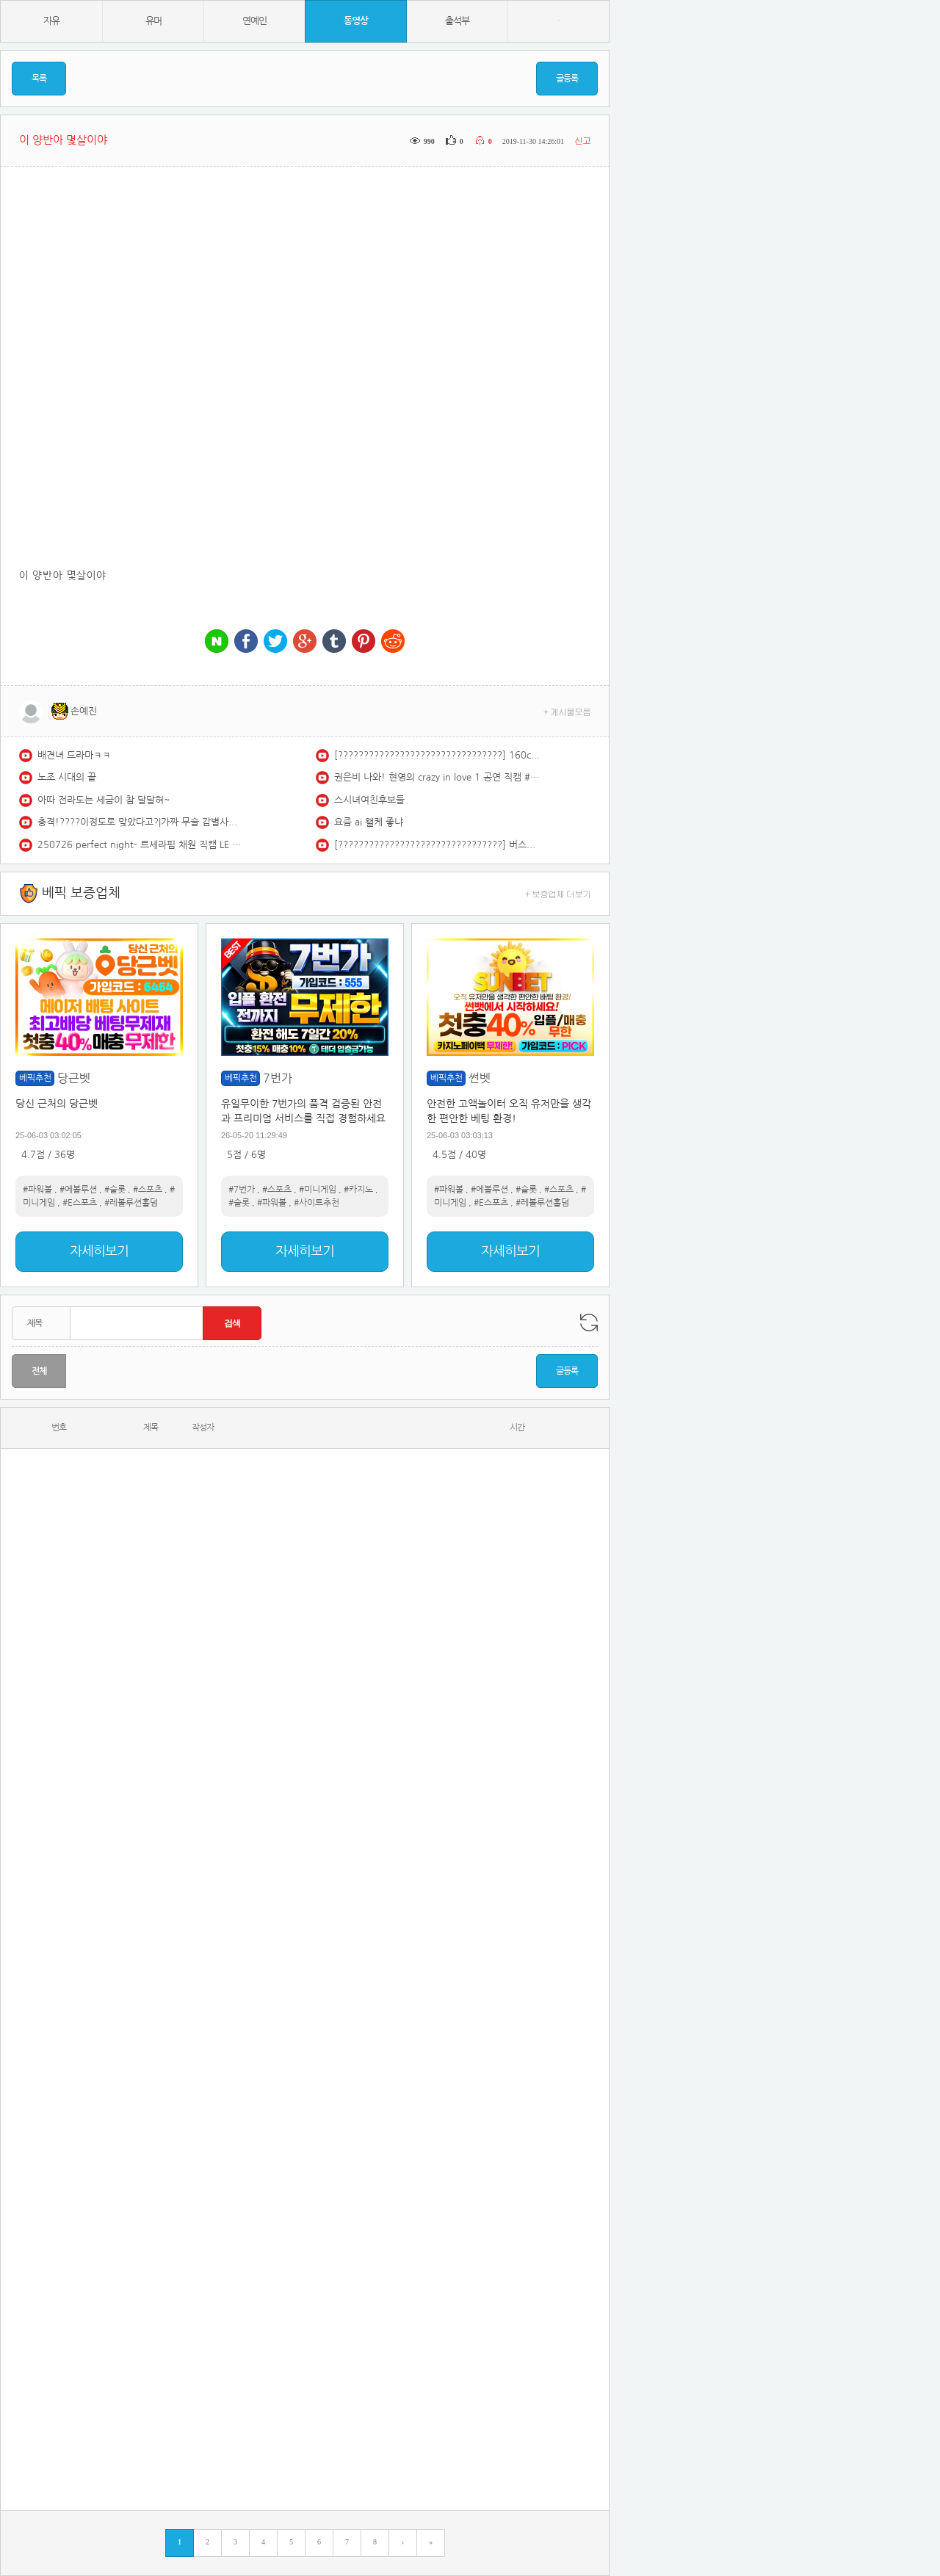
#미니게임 (317, 1189)
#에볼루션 (78, 1189)
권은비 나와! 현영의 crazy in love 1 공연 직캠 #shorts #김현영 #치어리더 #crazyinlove (437, 777)
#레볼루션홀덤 (131, 1202)
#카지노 (358, 1189)
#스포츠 (147, 1189)
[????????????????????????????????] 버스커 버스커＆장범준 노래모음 (437, 845)
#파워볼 (37, 1189)
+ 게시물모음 (567, 711)
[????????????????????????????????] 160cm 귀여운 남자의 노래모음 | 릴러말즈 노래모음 (437, 755)
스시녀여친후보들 (369, 800)
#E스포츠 (79, 1202)
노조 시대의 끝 (66, 777)
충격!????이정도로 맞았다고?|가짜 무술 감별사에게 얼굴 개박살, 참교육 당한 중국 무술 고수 (140, 822)
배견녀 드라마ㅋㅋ (74, 755)
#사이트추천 (316, 1202)
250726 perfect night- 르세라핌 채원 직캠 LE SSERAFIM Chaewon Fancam (140, 845)
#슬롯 (115, 1189)
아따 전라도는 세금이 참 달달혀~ (103, 800)
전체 (39, 1371)
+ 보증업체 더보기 (558, 893)
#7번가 (241, 1189)
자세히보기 (99, 1251)
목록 (39, 78)
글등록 (567, 78)
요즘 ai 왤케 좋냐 (368, 822)
